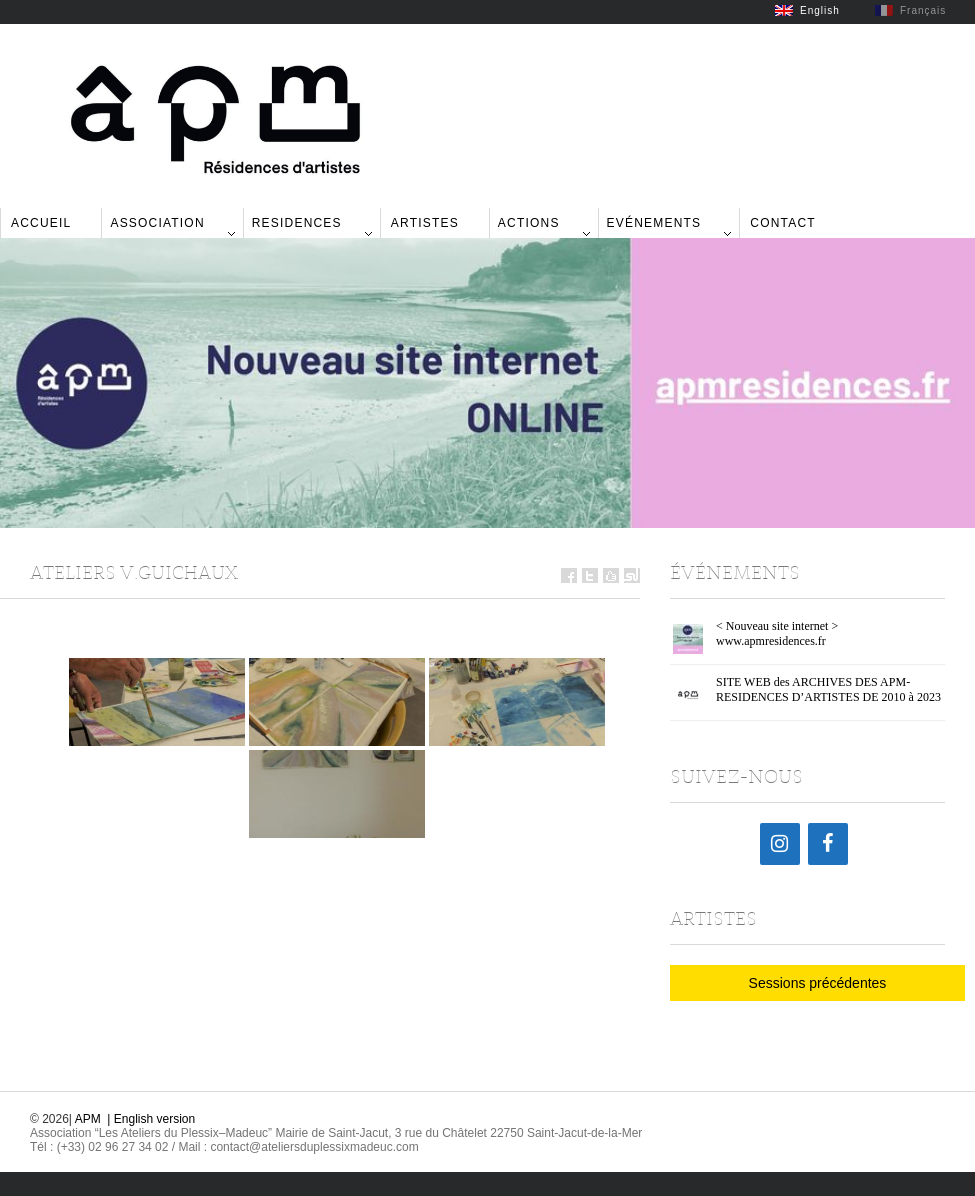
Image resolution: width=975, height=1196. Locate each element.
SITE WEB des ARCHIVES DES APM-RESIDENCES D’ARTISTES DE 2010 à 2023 (828, 689)
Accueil (41, 223)
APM (88, 1119)
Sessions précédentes (818, 983)
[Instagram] (780, 844)
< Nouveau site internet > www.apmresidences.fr (777, 633)
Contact (783, 223)
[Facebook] (828, 844)
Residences (297, 223)
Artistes (425, 223)
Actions (529, 223)
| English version (151, 1119)
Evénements (654, 223)
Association (157, 223)
